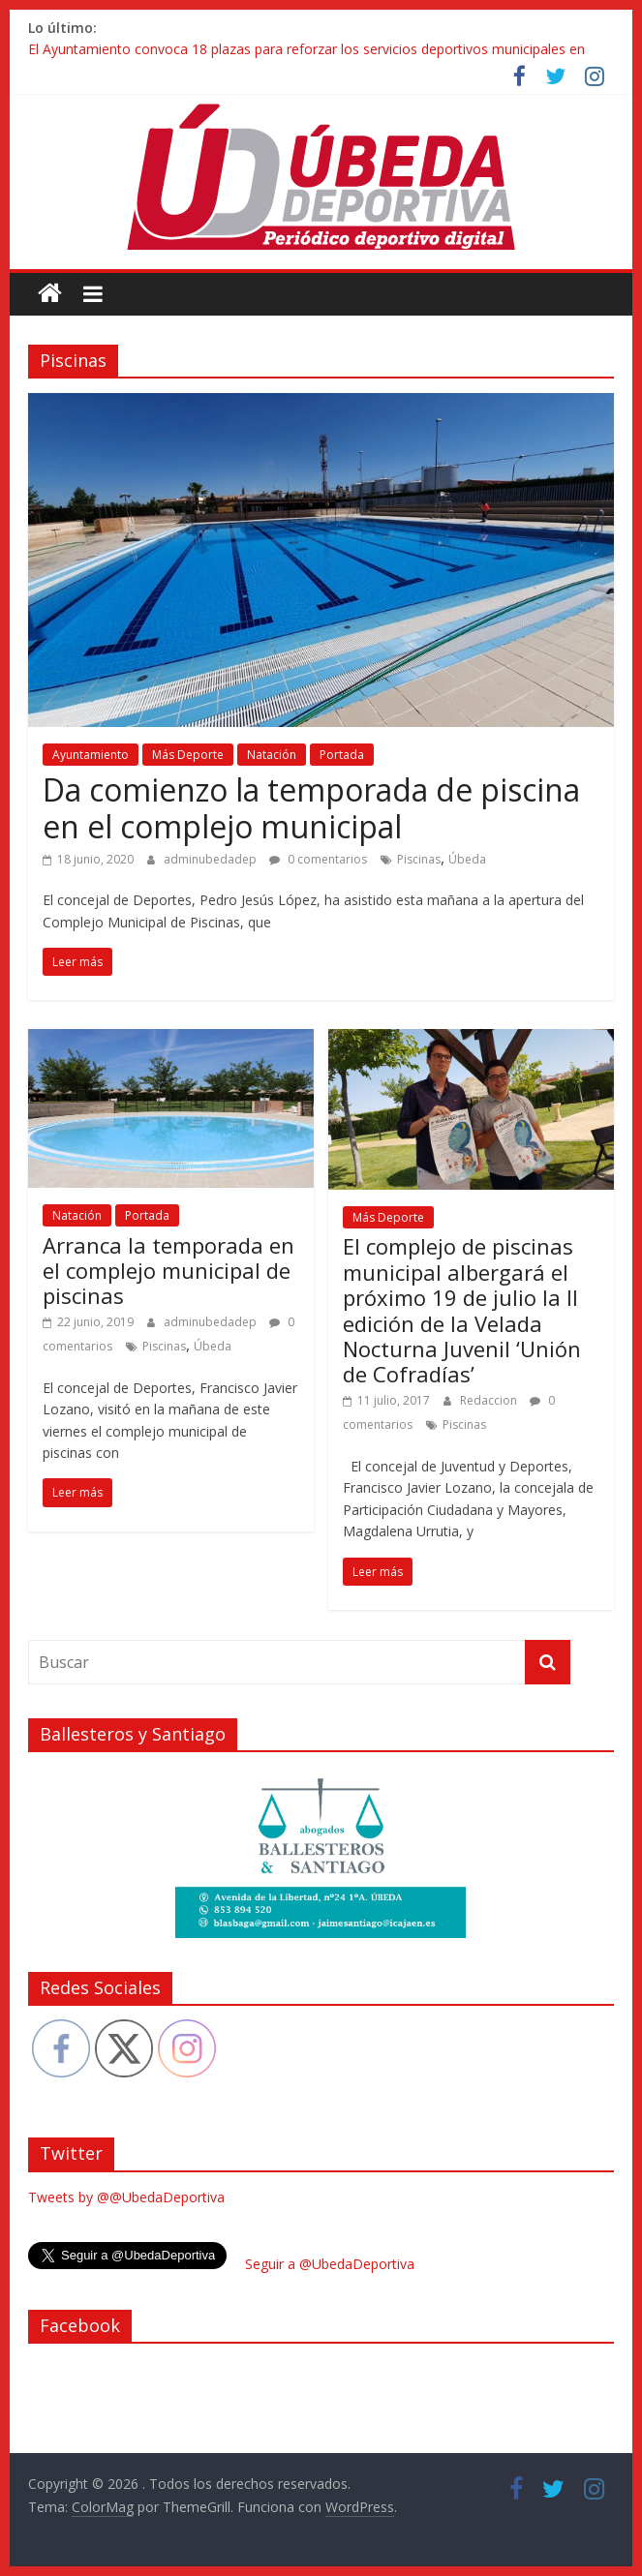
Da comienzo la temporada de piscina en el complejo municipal (311, 808)
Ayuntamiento (90, 754)
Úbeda (467, 859)
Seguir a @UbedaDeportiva (329, 2264)
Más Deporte (188, 754)
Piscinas (419, 859)
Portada (342, 754)
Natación (271, 754)
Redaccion (490, 1400)
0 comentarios (318, 859)
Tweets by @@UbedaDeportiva (126, 2197)
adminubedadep (212, 859)
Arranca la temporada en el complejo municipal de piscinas (168, 1270)
